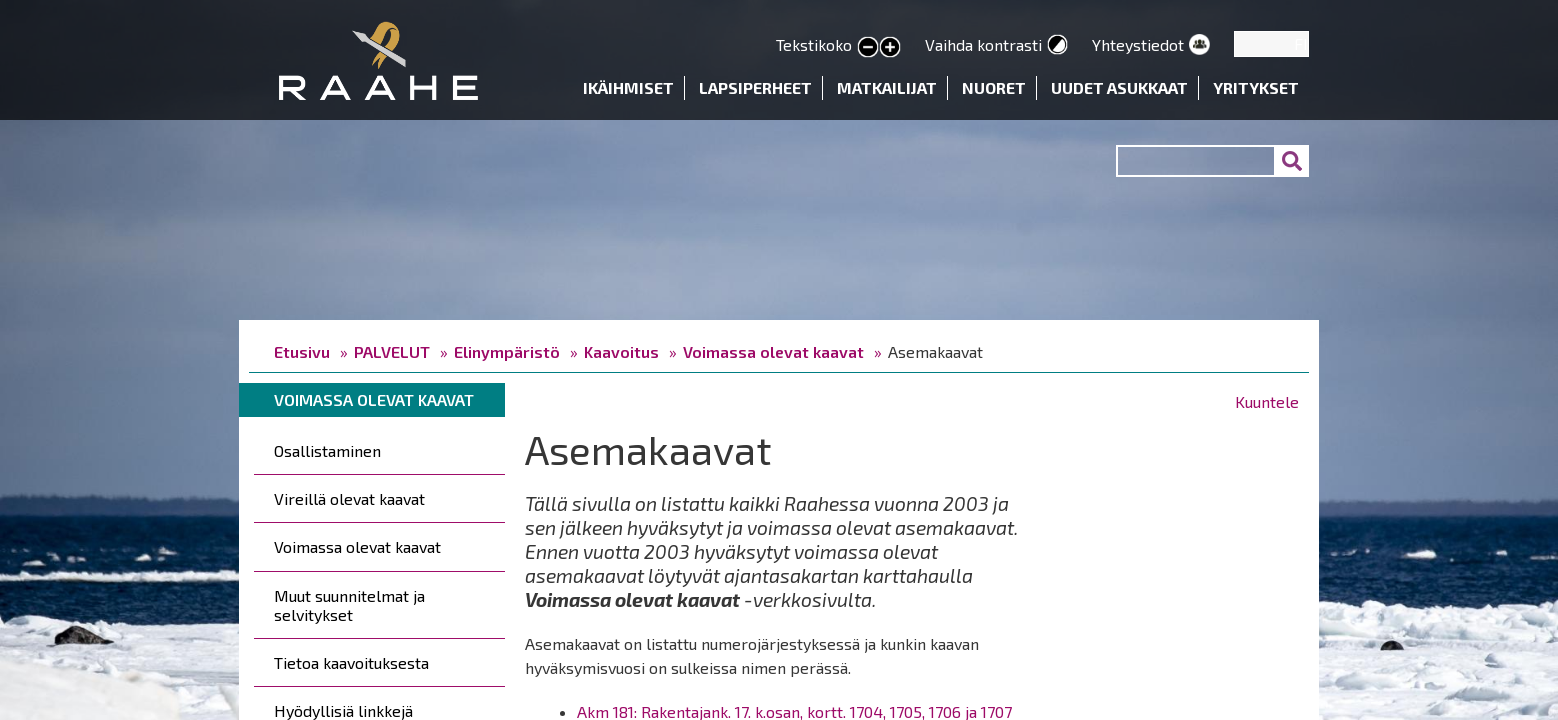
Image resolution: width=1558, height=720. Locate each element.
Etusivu (302, 351)
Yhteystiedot (1138, 44)
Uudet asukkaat (1119, 87)
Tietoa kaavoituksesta (351, 662)
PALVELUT (392, 351)
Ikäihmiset (628, 87)
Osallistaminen (327, 450)
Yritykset (1256, 87)
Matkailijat (887, 87)
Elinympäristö (507, 351)
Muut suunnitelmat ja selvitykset (349, 605)
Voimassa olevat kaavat (773, 351)
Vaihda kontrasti (983, 44)
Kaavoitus (621, 351)
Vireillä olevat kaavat (349, 498)
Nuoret (994, 87)
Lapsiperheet (755, 87)
